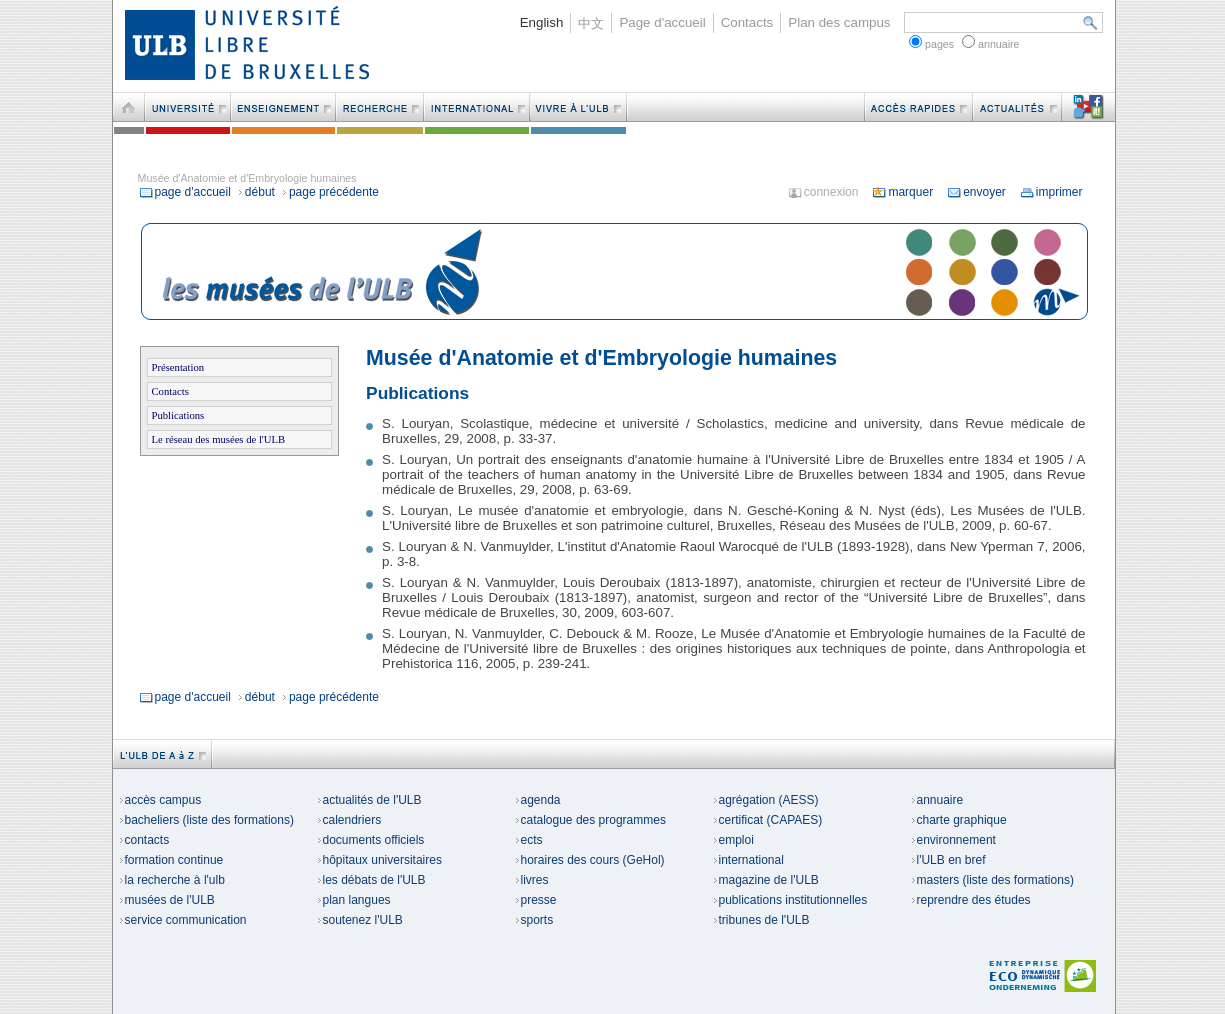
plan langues (354, 900)
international (748, 860)
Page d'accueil (662, 22)
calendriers (349, 820)
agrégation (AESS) (766, 800)
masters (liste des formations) (992, 880)
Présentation (178, 367)
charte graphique (959, 820)
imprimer (1051, 192)
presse (536, 900)
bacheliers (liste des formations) (206, 820)
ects (529, 840)
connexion (823, 192)
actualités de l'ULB (369, 800)
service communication (183, 920)
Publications (178, 415)
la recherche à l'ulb (172, 880)
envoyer (976, 192)
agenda (538, 800)
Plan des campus (839, 22)
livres (532, 880)
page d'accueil (185, 192)
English (542, 22)
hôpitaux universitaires (379, 860)
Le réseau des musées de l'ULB (219, 439)
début (256, 192)
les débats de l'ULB (371, 880)
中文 (591, 23)
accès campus (160, 800)
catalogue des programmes (590, 820)
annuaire (937, 800)
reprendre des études (971, 900)
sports (534, 920)
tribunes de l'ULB (761, 920)
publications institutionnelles (790, 900)
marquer (902, 192)
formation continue (171, 860)
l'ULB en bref (948, 860)
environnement (953, 840)
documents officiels (371, 840)
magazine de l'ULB (766, 880)
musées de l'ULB (167, 900)
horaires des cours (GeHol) (590, 860)
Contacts (747, 22)
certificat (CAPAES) (768, 820)
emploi (733, 840)
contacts (144, 840)
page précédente (330, 192)
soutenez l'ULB (360, 920)
